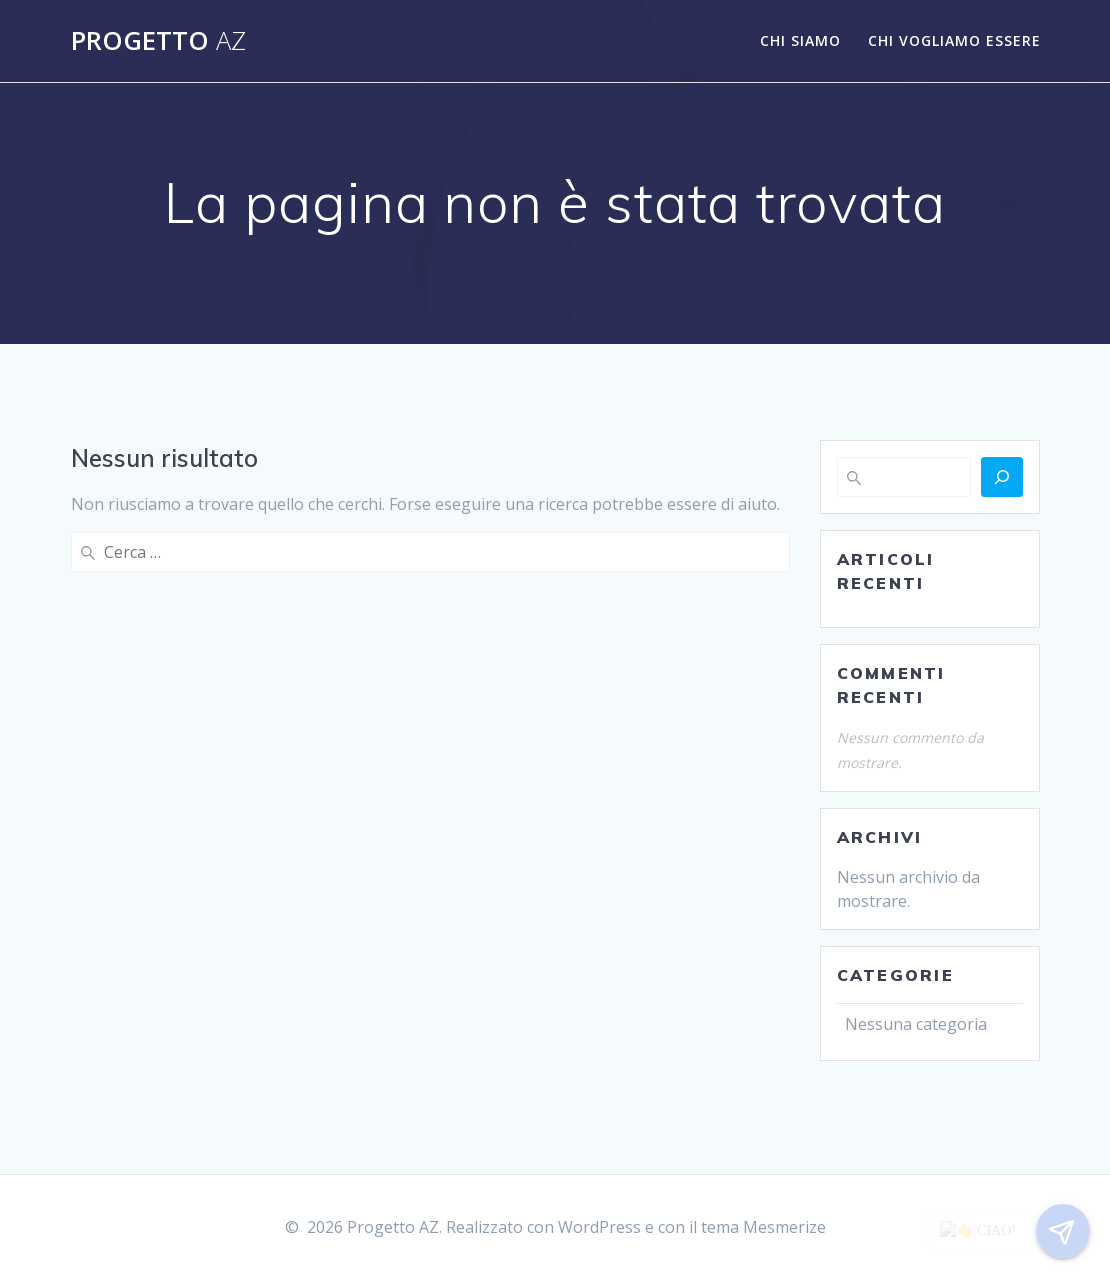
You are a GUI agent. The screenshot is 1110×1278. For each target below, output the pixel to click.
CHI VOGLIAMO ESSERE (954, 40)
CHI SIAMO (800, 40)
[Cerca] (1002, 477)
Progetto (158, 41)
